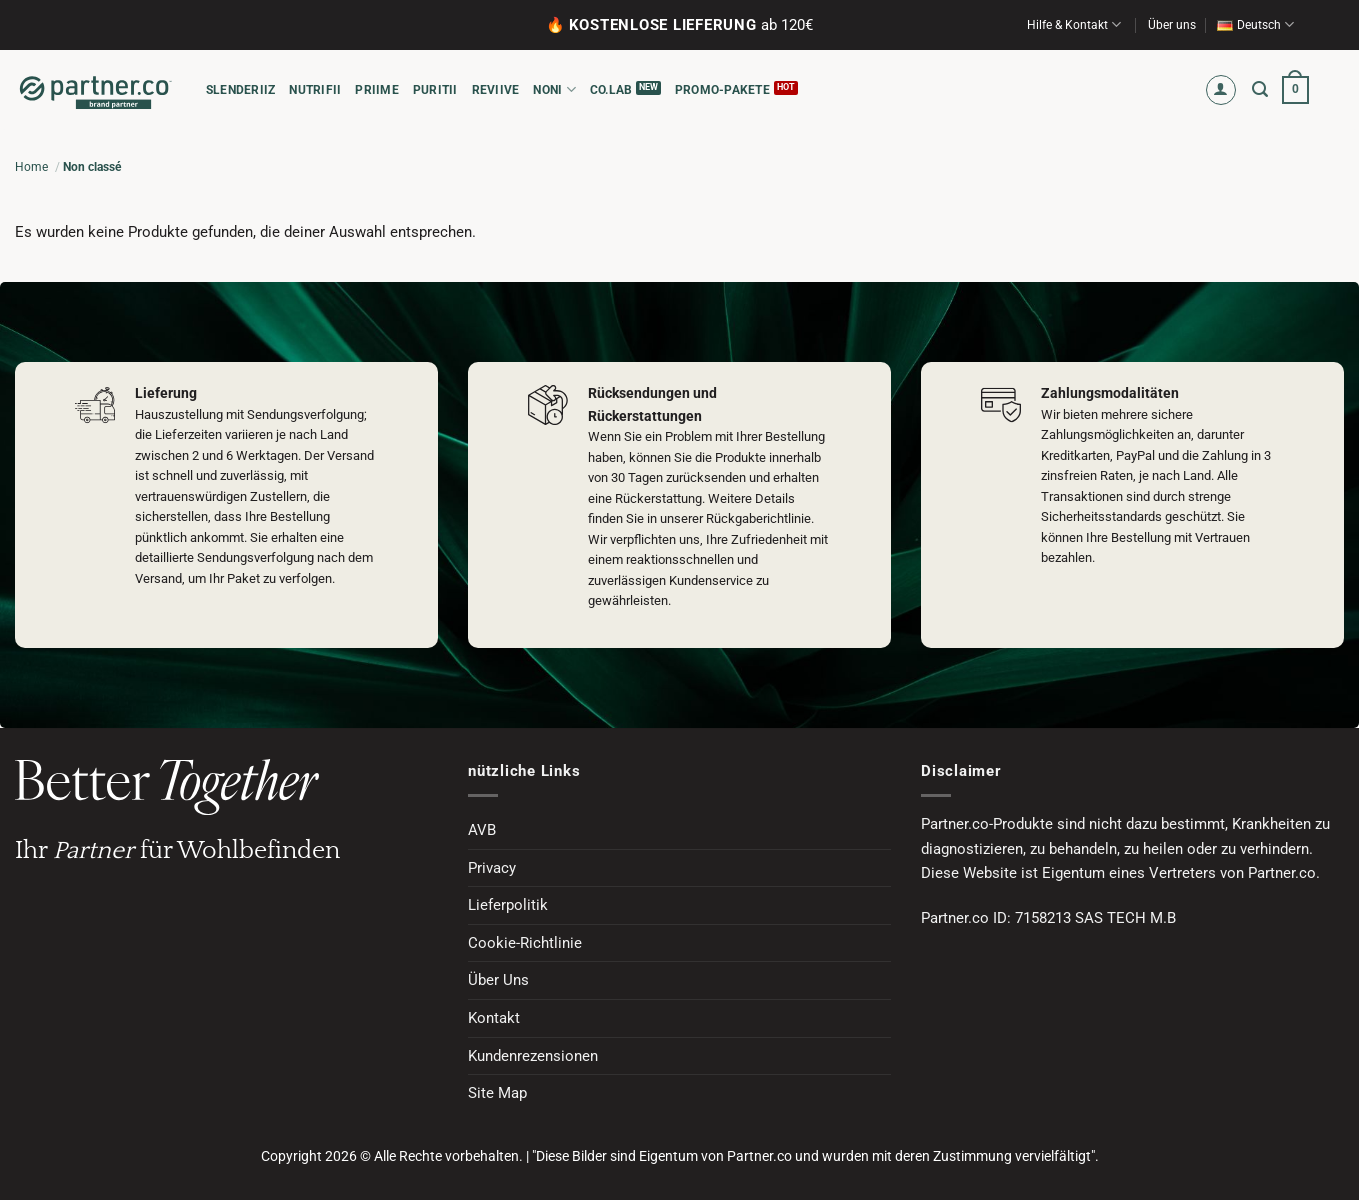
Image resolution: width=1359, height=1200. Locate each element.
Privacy (492, 868)
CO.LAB (611, 90)
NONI (554, 89)
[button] (1221, 90)
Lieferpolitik (508, 905)
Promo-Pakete (722, 90)
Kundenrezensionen (533, 1056)
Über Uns (498, 980)
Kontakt (494, 1018)
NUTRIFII (315, 90)
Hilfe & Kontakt (1074, 24)
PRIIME (376, 90)
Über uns (1172, 25)
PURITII (435, 90)
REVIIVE (496, 90)
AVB (482, 830)
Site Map (497, 1093)
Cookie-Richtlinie (525, 943)
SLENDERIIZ (240, 90)
